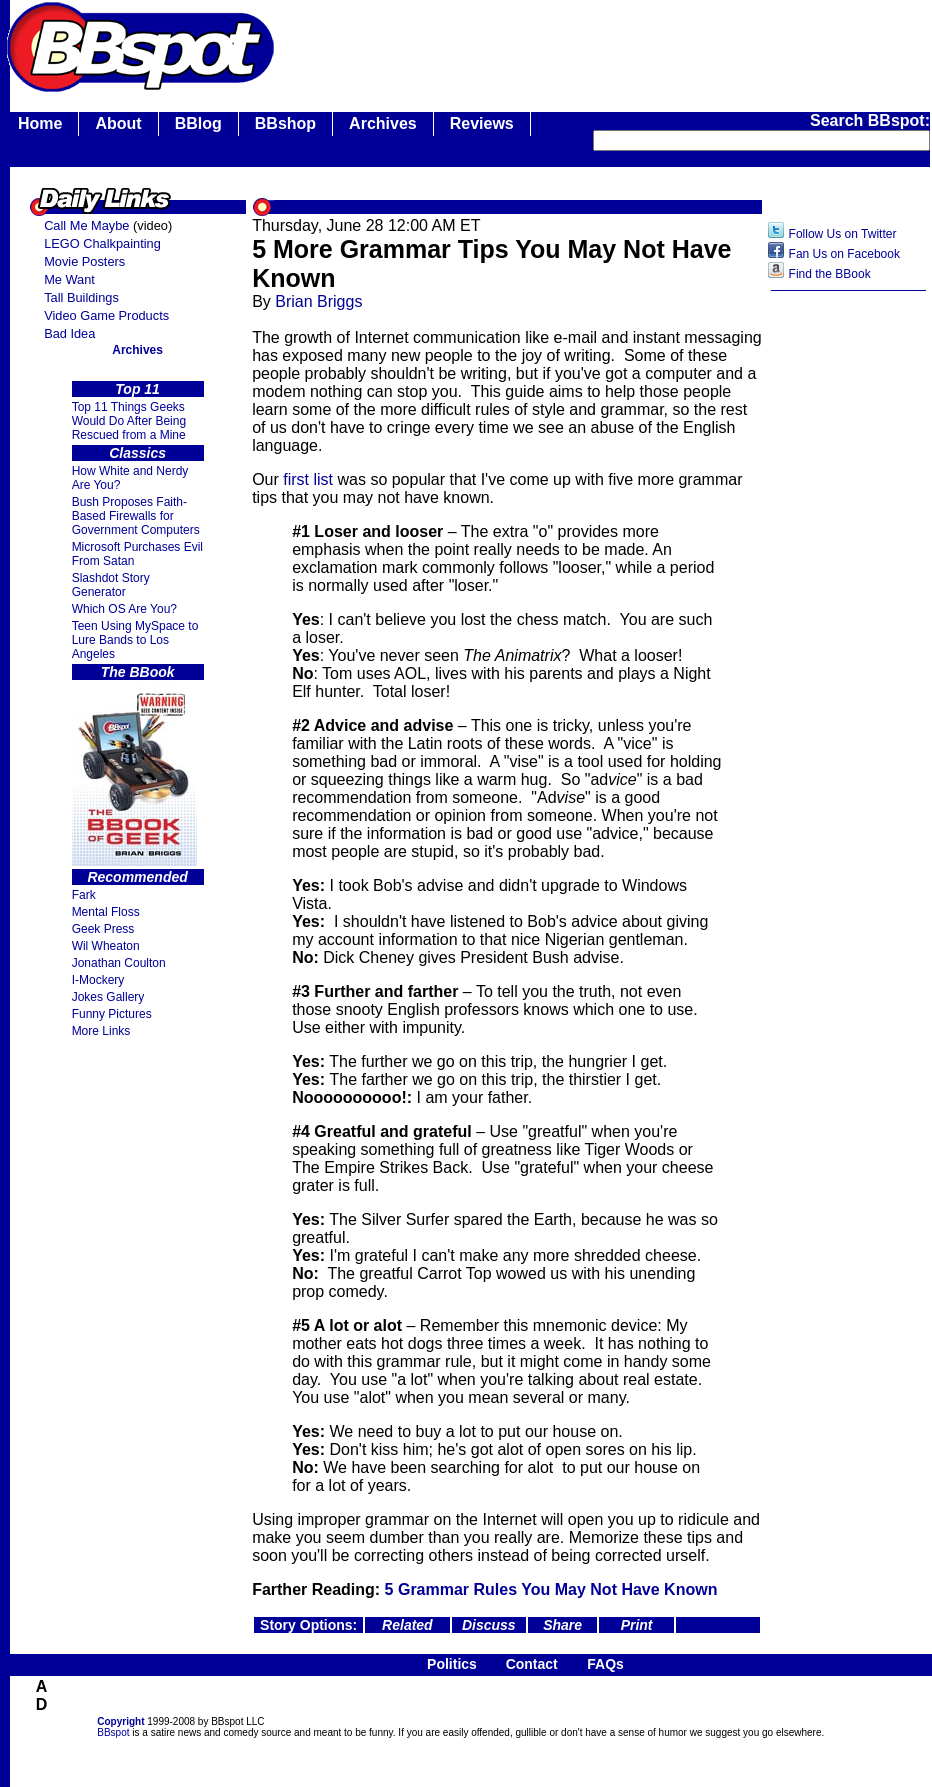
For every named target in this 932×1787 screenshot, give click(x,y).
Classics (137, 453)
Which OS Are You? (124, 609)
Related (407, 1625)
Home (40, 123)
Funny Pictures (112, 1014)
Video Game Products (106, 315)
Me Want (69, 279)
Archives (383, 123)
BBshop (285, 123)
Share (562, 1625)
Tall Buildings (81, 297)
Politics (452, 1664)
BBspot (113, 1732)
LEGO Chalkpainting (102, 243)
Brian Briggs (318, 301)
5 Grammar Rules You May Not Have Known (551, 1589)
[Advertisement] (849, 617)
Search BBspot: (870, 120)
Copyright (120, 1721)
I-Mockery (98, 980)
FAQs (605, 1664)
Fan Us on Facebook (844, 254)
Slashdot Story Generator (111, 585)
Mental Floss (106, 912)
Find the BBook (830, 274)
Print (637, 1625)
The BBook (138, 672)
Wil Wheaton (106, 946)
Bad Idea (69, 333)
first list (308, 479)
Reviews (482, 123)
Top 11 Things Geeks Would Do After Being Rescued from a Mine (129, 421)
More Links (101, 1031)
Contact (532, 1664)
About (118, 123)
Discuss (489, 1625)
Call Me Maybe (86, 225)
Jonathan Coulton (119, 963)
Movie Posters (84, 261)
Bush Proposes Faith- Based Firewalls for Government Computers (136, 516)
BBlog (198, 123)
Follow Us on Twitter (843, 234)
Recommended (137, 877)
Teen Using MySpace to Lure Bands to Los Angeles (135, 640)
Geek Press (103, 929)
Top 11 (137, 389)
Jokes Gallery (108, 997)
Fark (84, 895)
